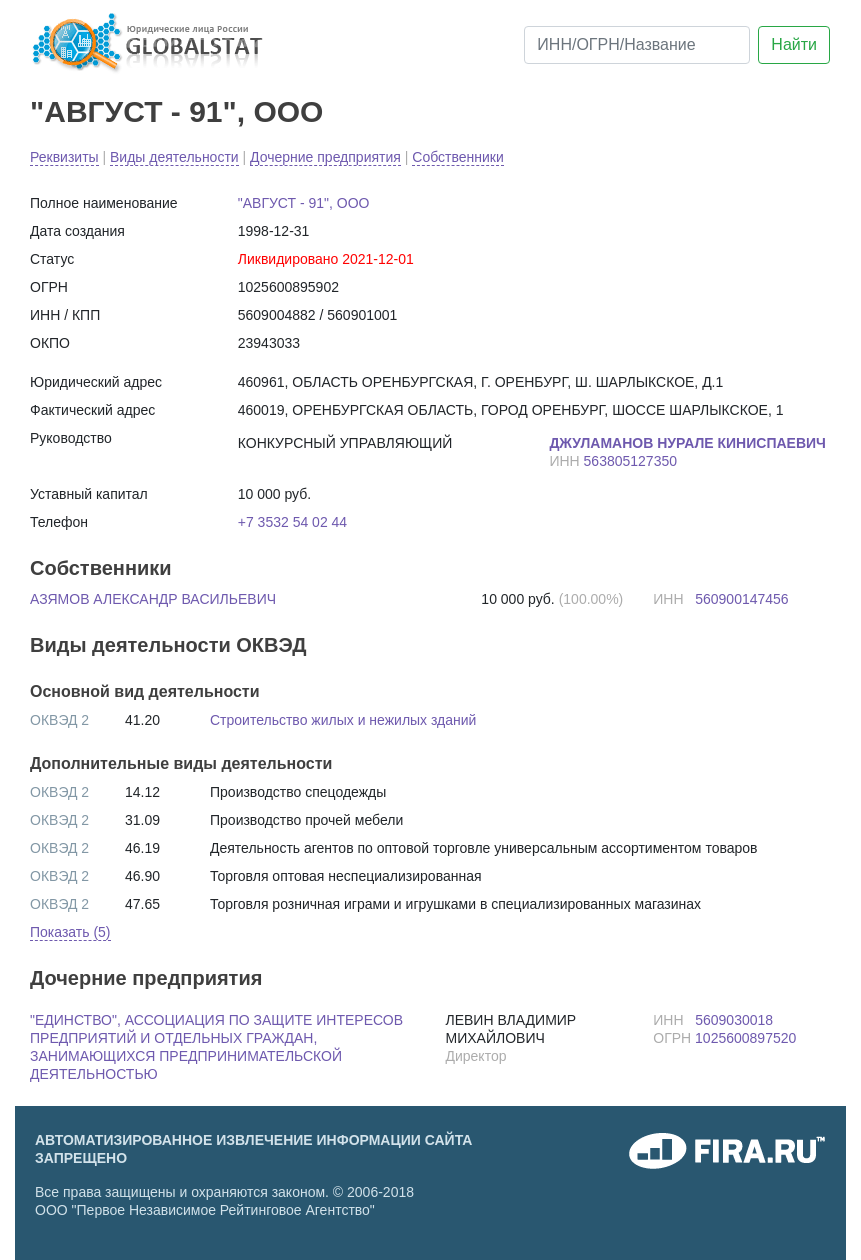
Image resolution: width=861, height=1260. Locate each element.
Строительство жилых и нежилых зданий (343, 720)
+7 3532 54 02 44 (292, 522)
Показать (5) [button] (70, 932)
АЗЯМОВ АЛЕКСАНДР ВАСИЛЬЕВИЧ (153, 599)
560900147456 (741, 599)
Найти (794, 44)
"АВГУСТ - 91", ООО (176, 111)
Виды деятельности (174, 157)
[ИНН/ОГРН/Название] (637, 45)
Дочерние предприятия (325, 157)
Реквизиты (64, 157)
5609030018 (734, 1020)
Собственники (457, 157)
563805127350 (630, 461)
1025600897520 (745, 1038)
